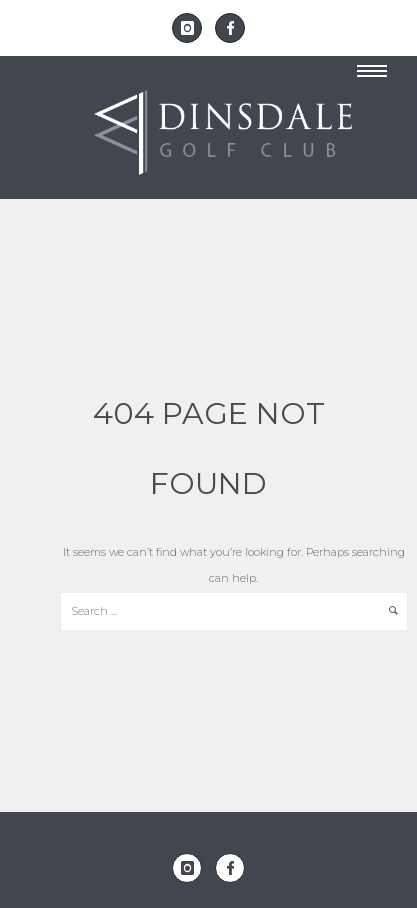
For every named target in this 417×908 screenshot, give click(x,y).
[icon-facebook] (230, 28)
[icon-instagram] (192, 28)
